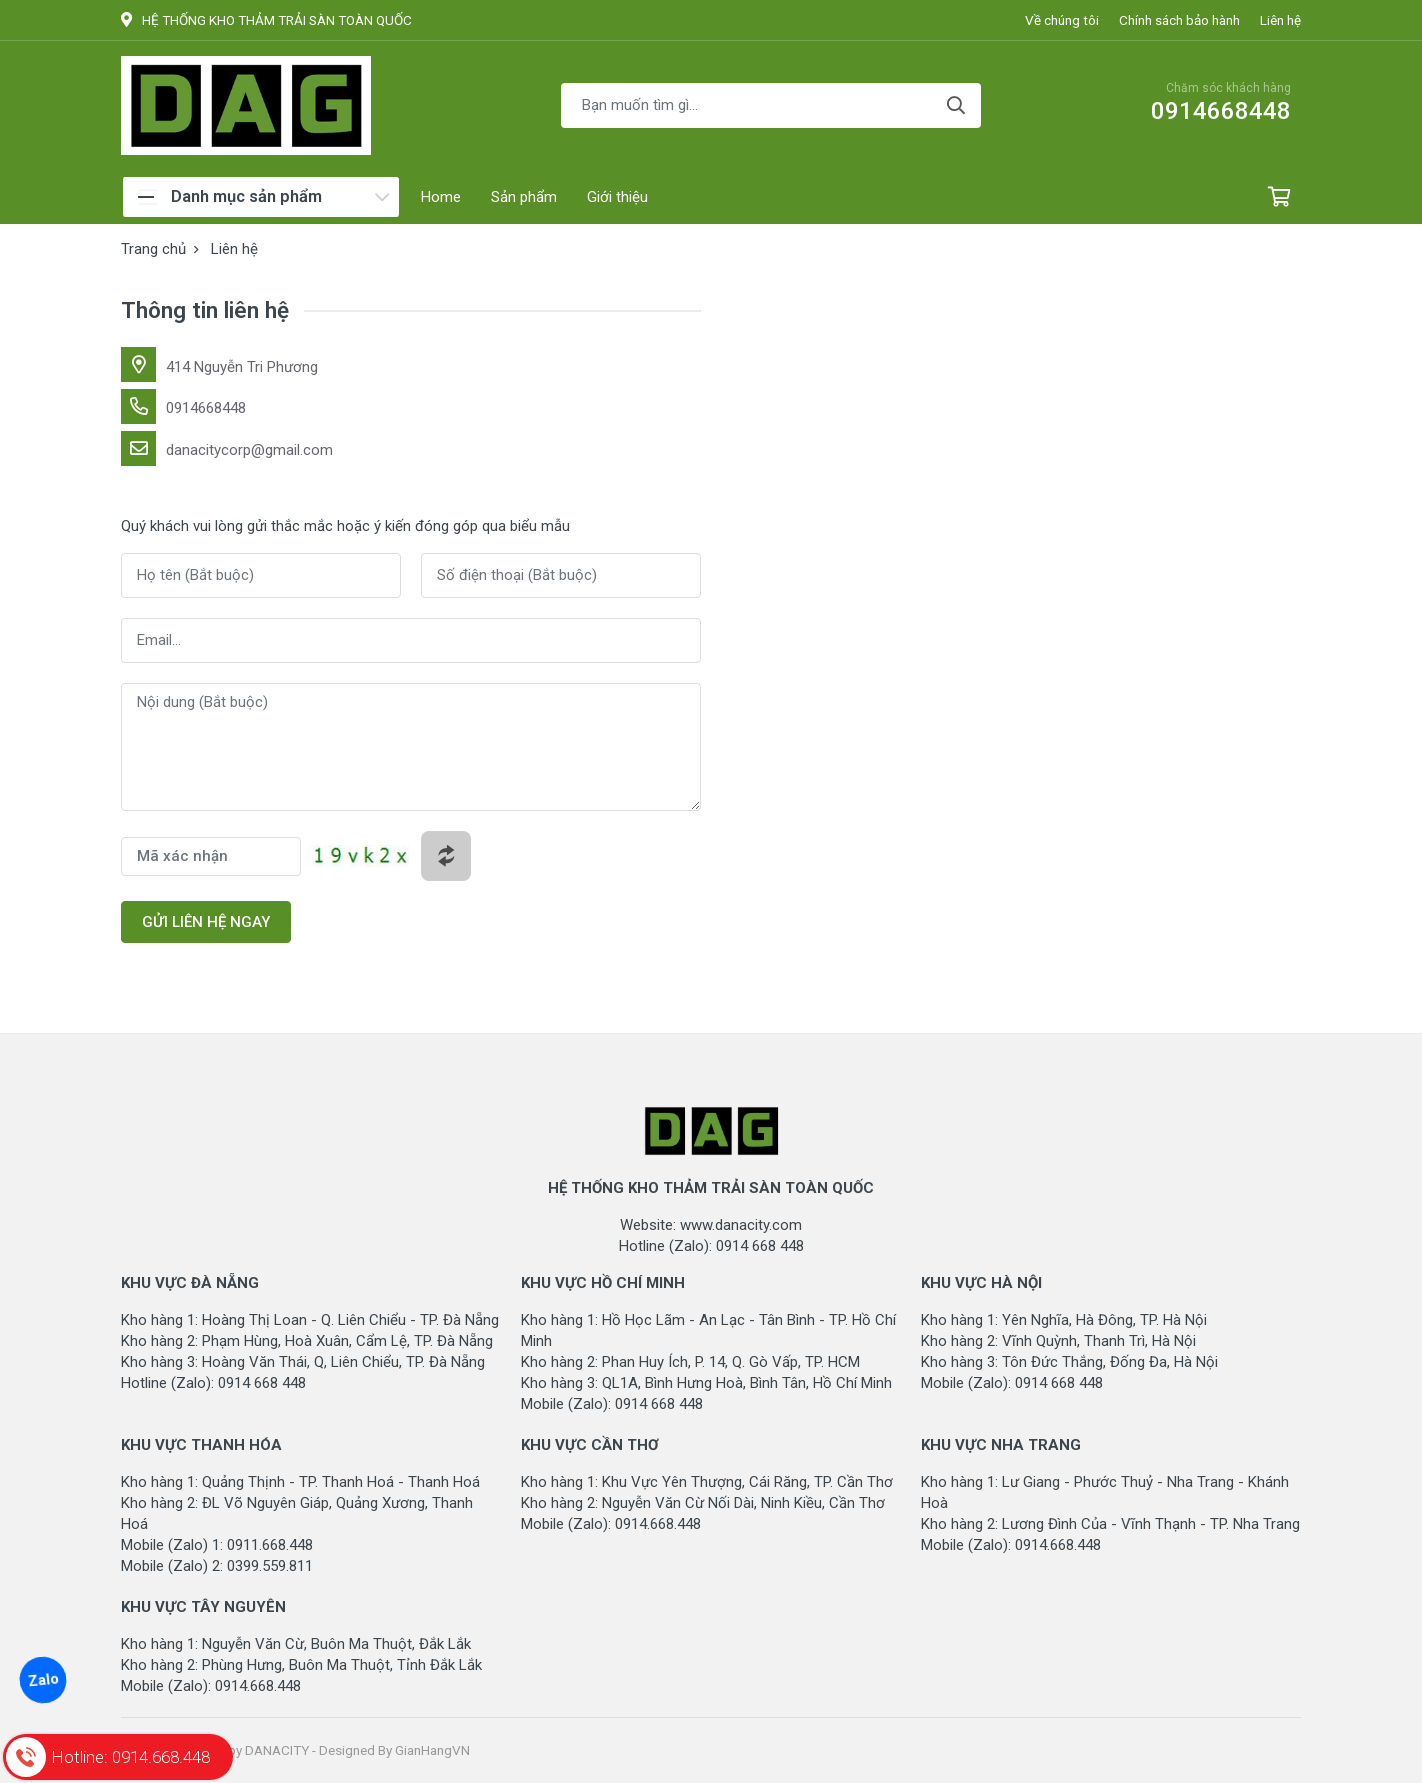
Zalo (42, 1680)
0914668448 (206, 408)
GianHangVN (432, 1750)
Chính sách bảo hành (1179, 20)
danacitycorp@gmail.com (249, 450)
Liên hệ (1280, 20)
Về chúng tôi (1062, 20)
